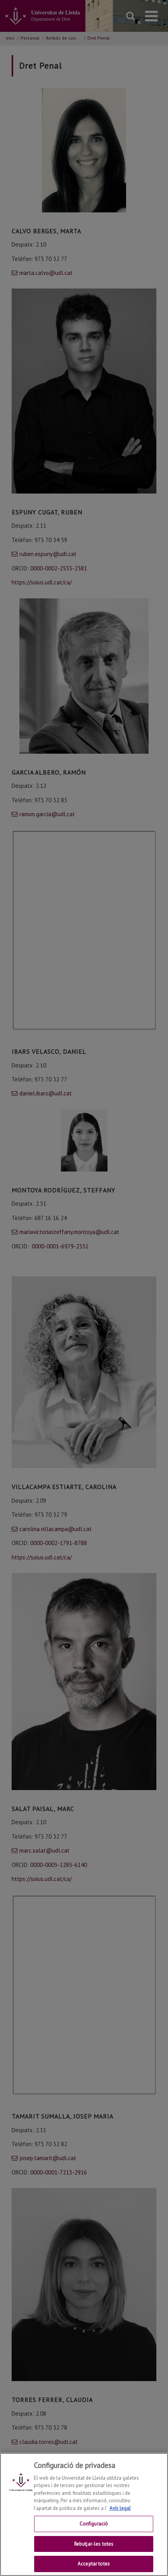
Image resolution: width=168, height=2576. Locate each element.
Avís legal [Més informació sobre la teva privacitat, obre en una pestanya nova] (120, 2515)
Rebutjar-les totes (93, 2551)
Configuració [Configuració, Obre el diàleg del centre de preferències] (94, 2530)
